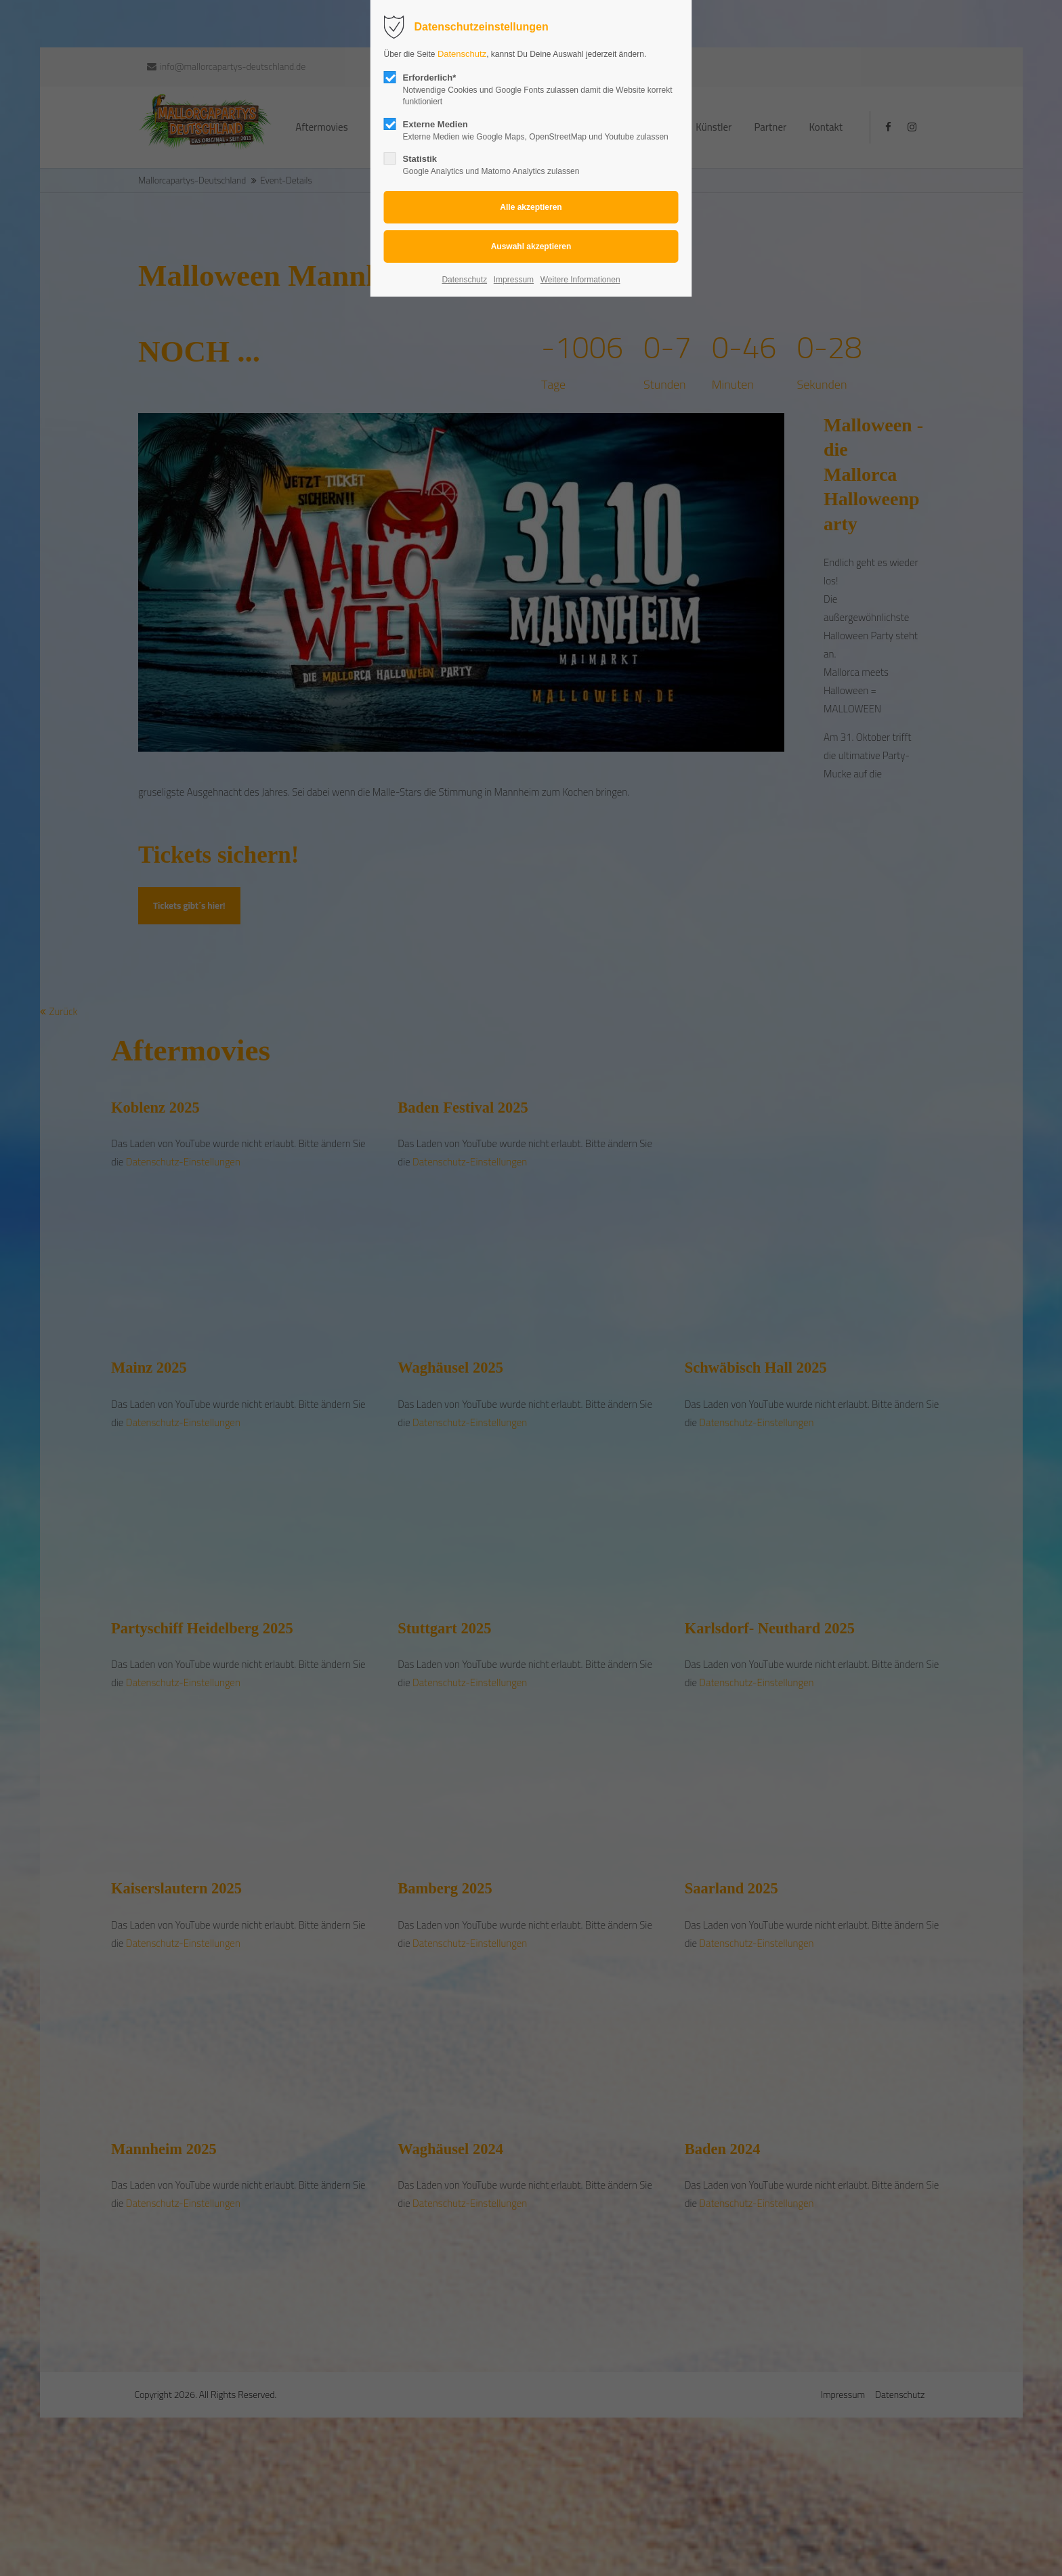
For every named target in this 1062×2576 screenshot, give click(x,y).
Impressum (514, 279)
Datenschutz (462, 54)
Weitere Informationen (580, 279)
